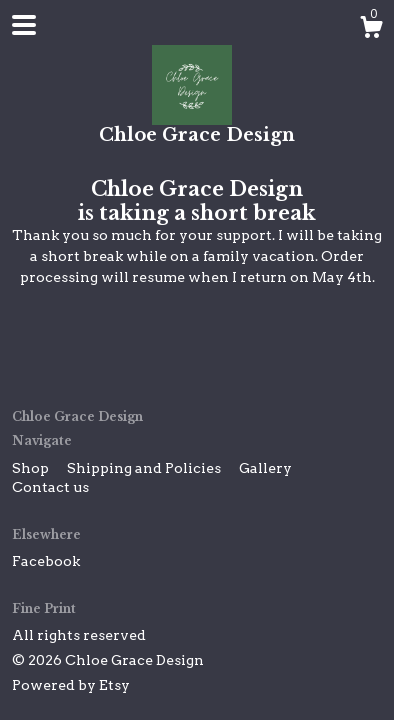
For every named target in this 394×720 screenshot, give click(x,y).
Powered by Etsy (71, 685)
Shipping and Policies (145, 468)
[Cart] (371, 30)
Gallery (265, 468)
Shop (32, 468)
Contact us (50, 487)
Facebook (46, 561)
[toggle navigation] (24, 25)
